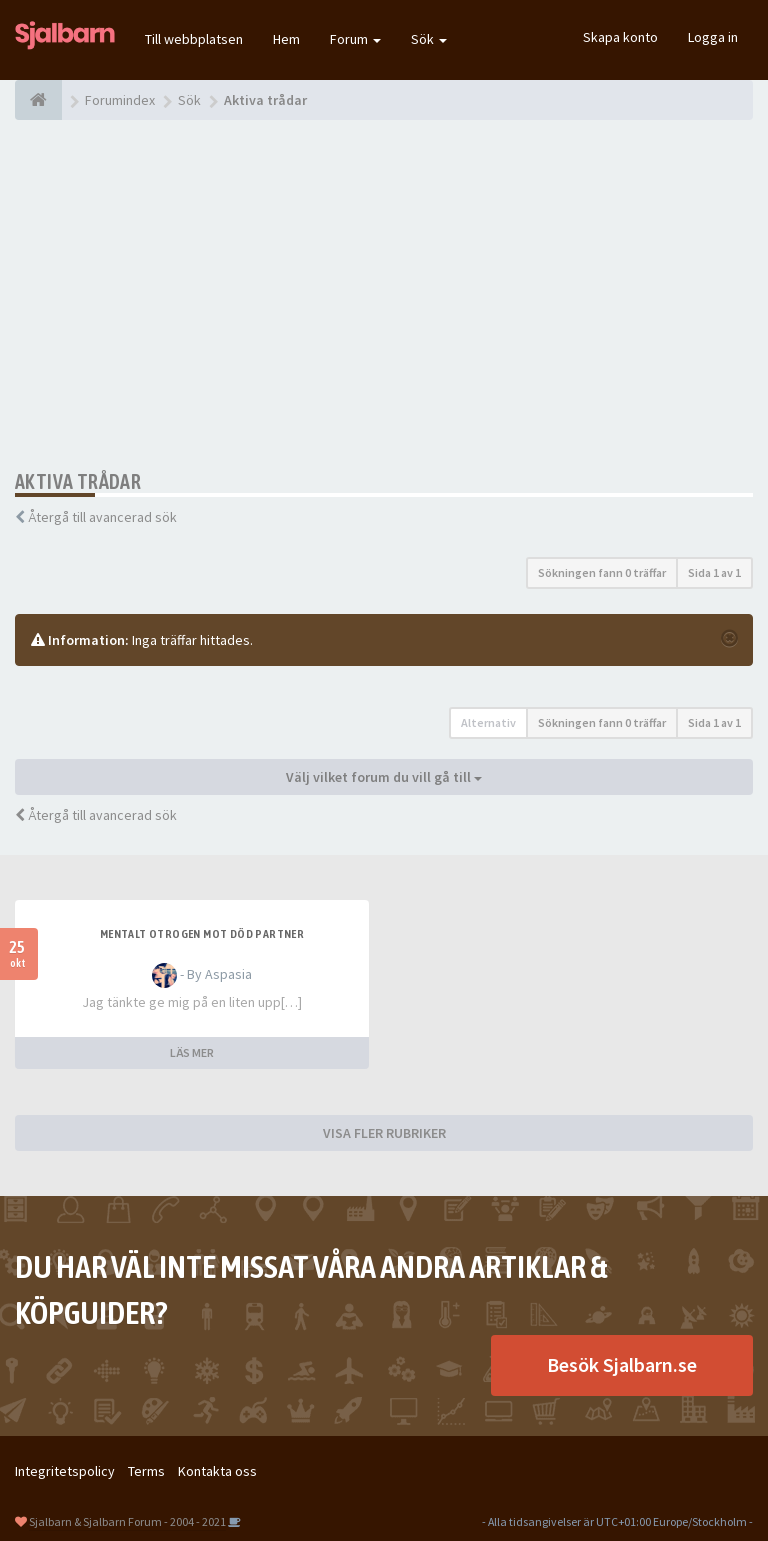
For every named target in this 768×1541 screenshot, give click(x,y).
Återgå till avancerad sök (102, 517)
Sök (429, 39)
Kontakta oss (217, 1471)
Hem (286, 39)
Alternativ (488, 722)
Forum (355, 39)
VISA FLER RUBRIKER (384, 1133)
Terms (146, 1471)
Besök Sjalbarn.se (622, 1364)
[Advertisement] (384, 295)
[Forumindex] (38, 100)
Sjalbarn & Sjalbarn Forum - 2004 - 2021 (127, 1521)
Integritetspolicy (65, 1471)
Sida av (714, 572)
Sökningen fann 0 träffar (602, 572)
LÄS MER (192, 1052)
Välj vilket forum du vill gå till (384, 777)
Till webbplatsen (194, 39)
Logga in (713, 37)
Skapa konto (620, 37)
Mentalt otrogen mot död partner (202, 934)
